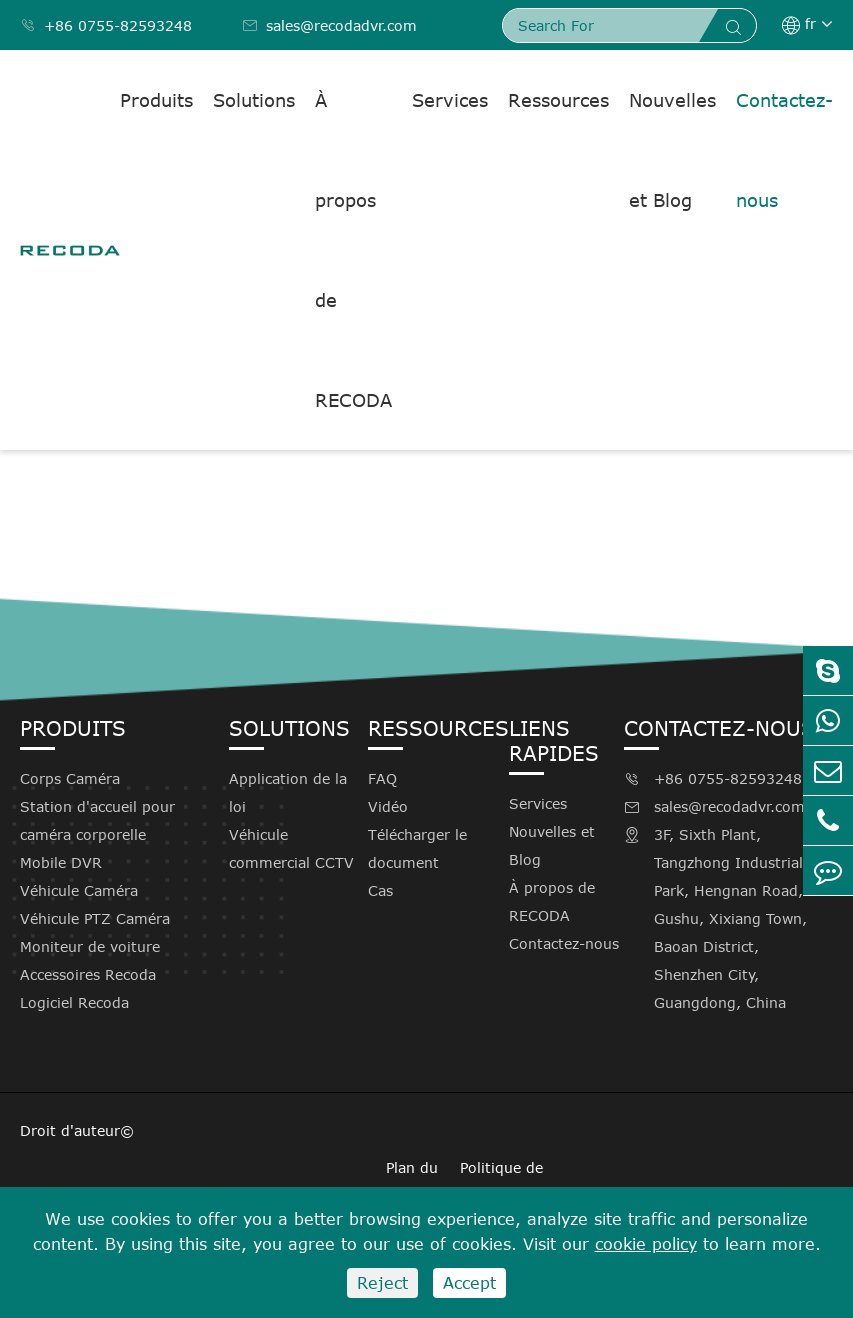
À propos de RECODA (353, 250)
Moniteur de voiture (90, 946)
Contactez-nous (784, 150)
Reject (382, 1283)
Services (450, 100)
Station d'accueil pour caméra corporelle (97, 820)
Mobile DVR (61, 862)
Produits (156, 100)
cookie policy (646, 1244)
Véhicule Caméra (79, 890)
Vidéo (388, 806)
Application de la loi (288, 792)
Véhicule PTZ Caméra (95, 918)
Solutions (254, 100)
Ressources (558, 100)
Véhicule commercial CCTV (291, 848)
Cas (380, 890)
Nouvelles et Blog (672, 150)
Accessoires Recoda (88, 974)
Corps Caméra (70, 778)
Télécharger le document (417, 848)
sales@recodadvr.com (329, 25)
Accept (469, 1283)
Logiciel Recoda (74, 1002)
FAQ (382, 778)
